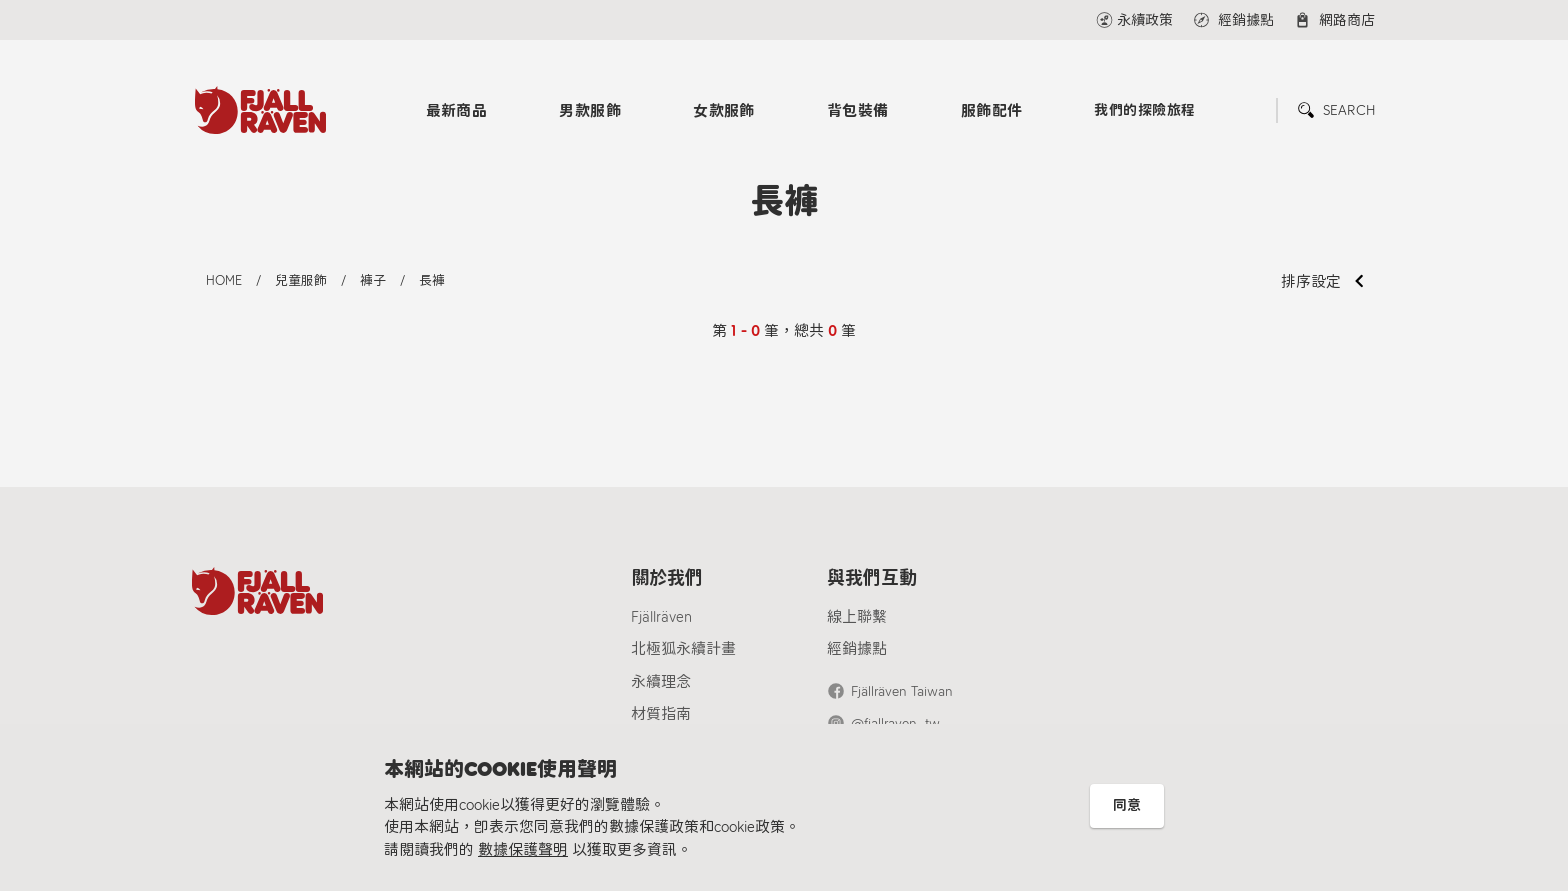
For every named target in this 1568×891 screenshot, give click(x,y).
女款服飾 (724, 111)
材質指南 (661, 714)
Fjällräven (661, 617)
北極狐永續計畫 (683, 649)
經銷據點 (857, 649)
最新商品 (457, 111)
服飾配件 (992, 111)
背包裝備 (858, 111)
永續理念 (661, 682)
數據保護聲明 (523, 850)
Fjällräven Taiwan (902, 691)
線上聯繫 (857, 617)
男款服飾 (590, 111)
